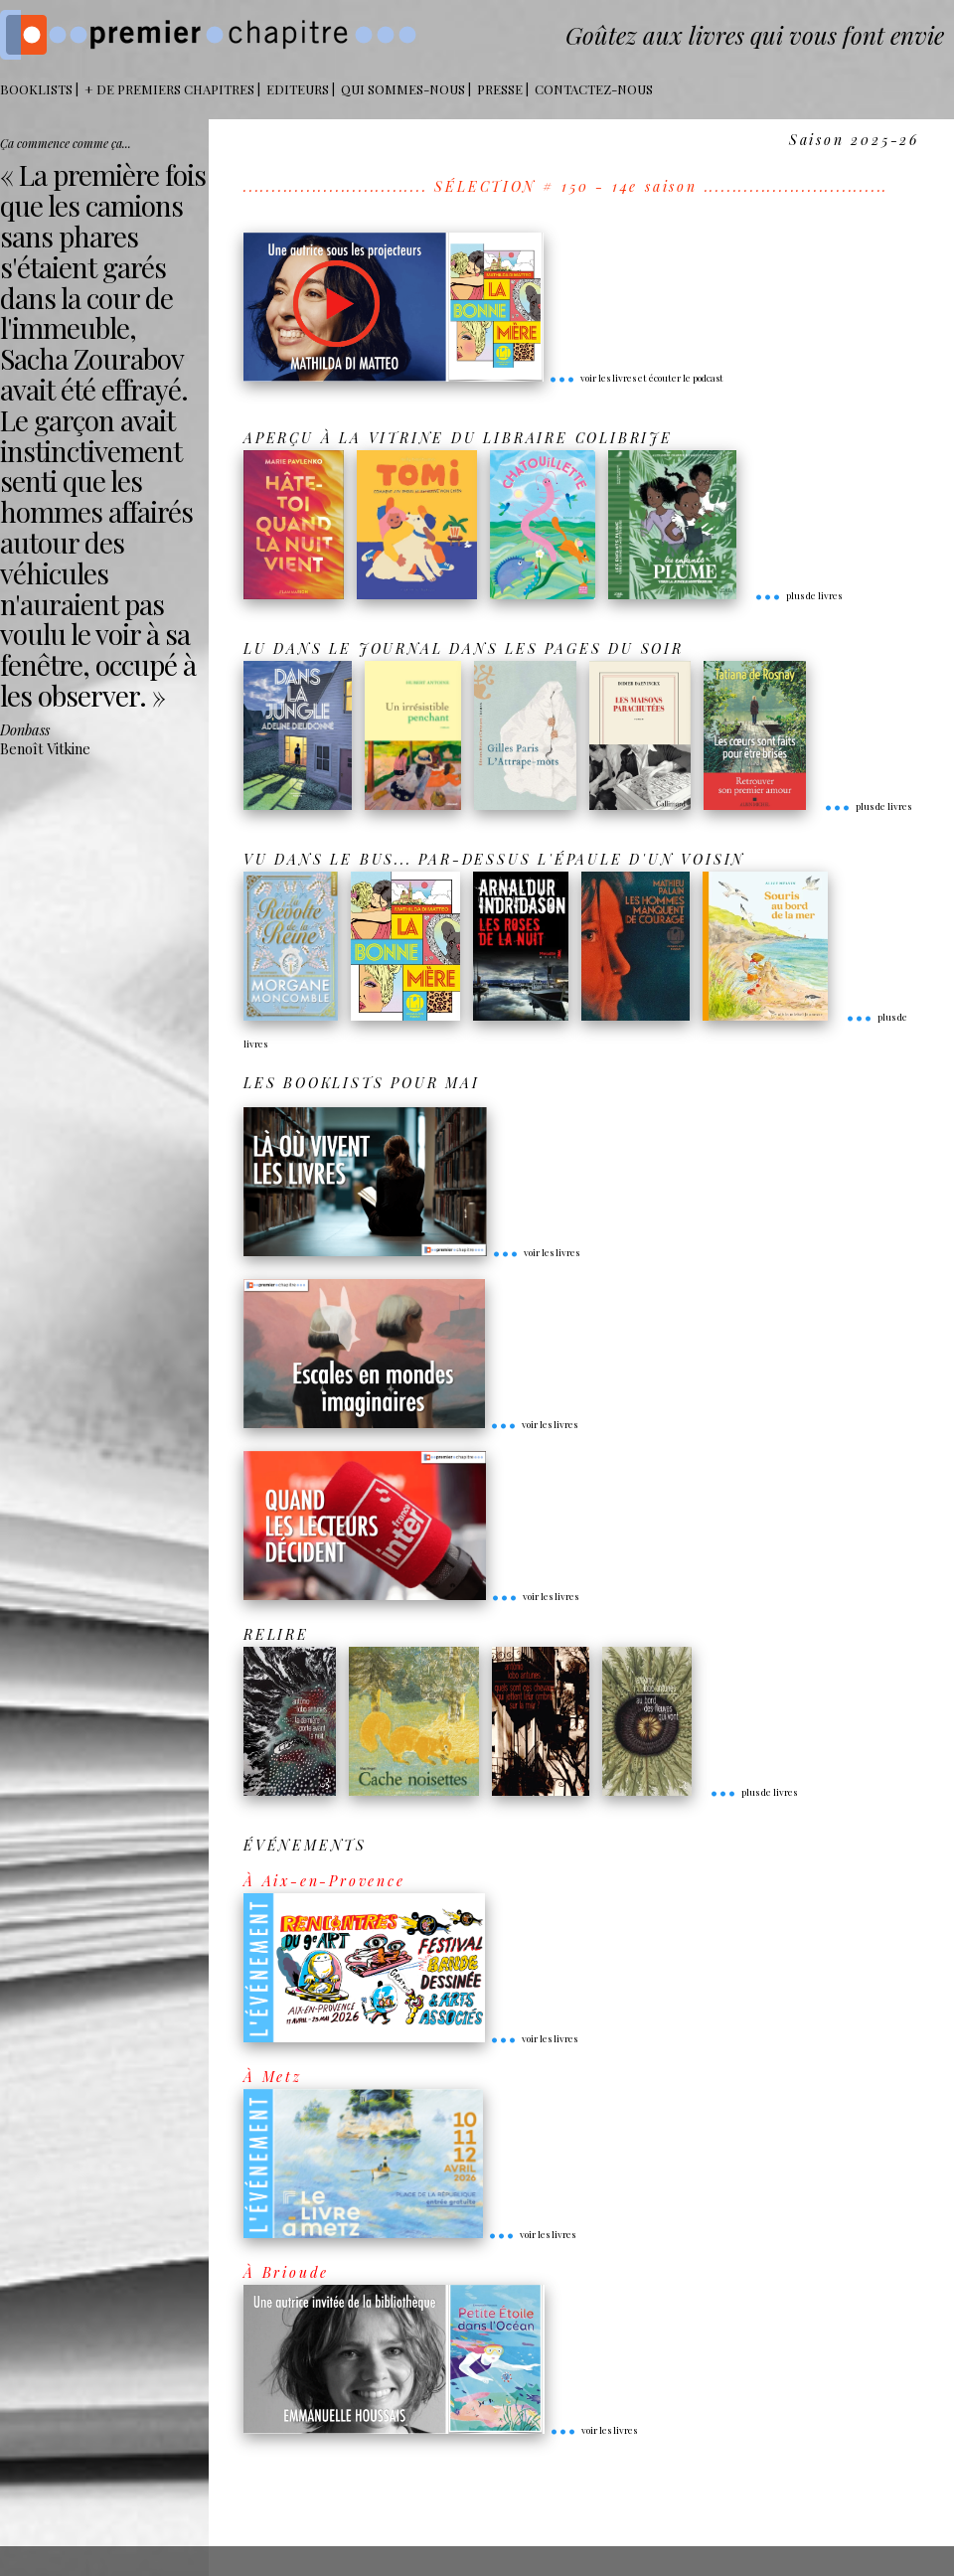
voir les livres (535, 1252)
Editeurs (297, 88)
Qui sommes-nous (403, 88)
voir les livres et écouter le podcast (636, 378)
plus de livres (798, 595)
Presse (500, 88)
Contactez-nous (594, 88)
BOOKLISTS (36, 88)
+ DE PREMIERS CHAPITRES (169, 88)
